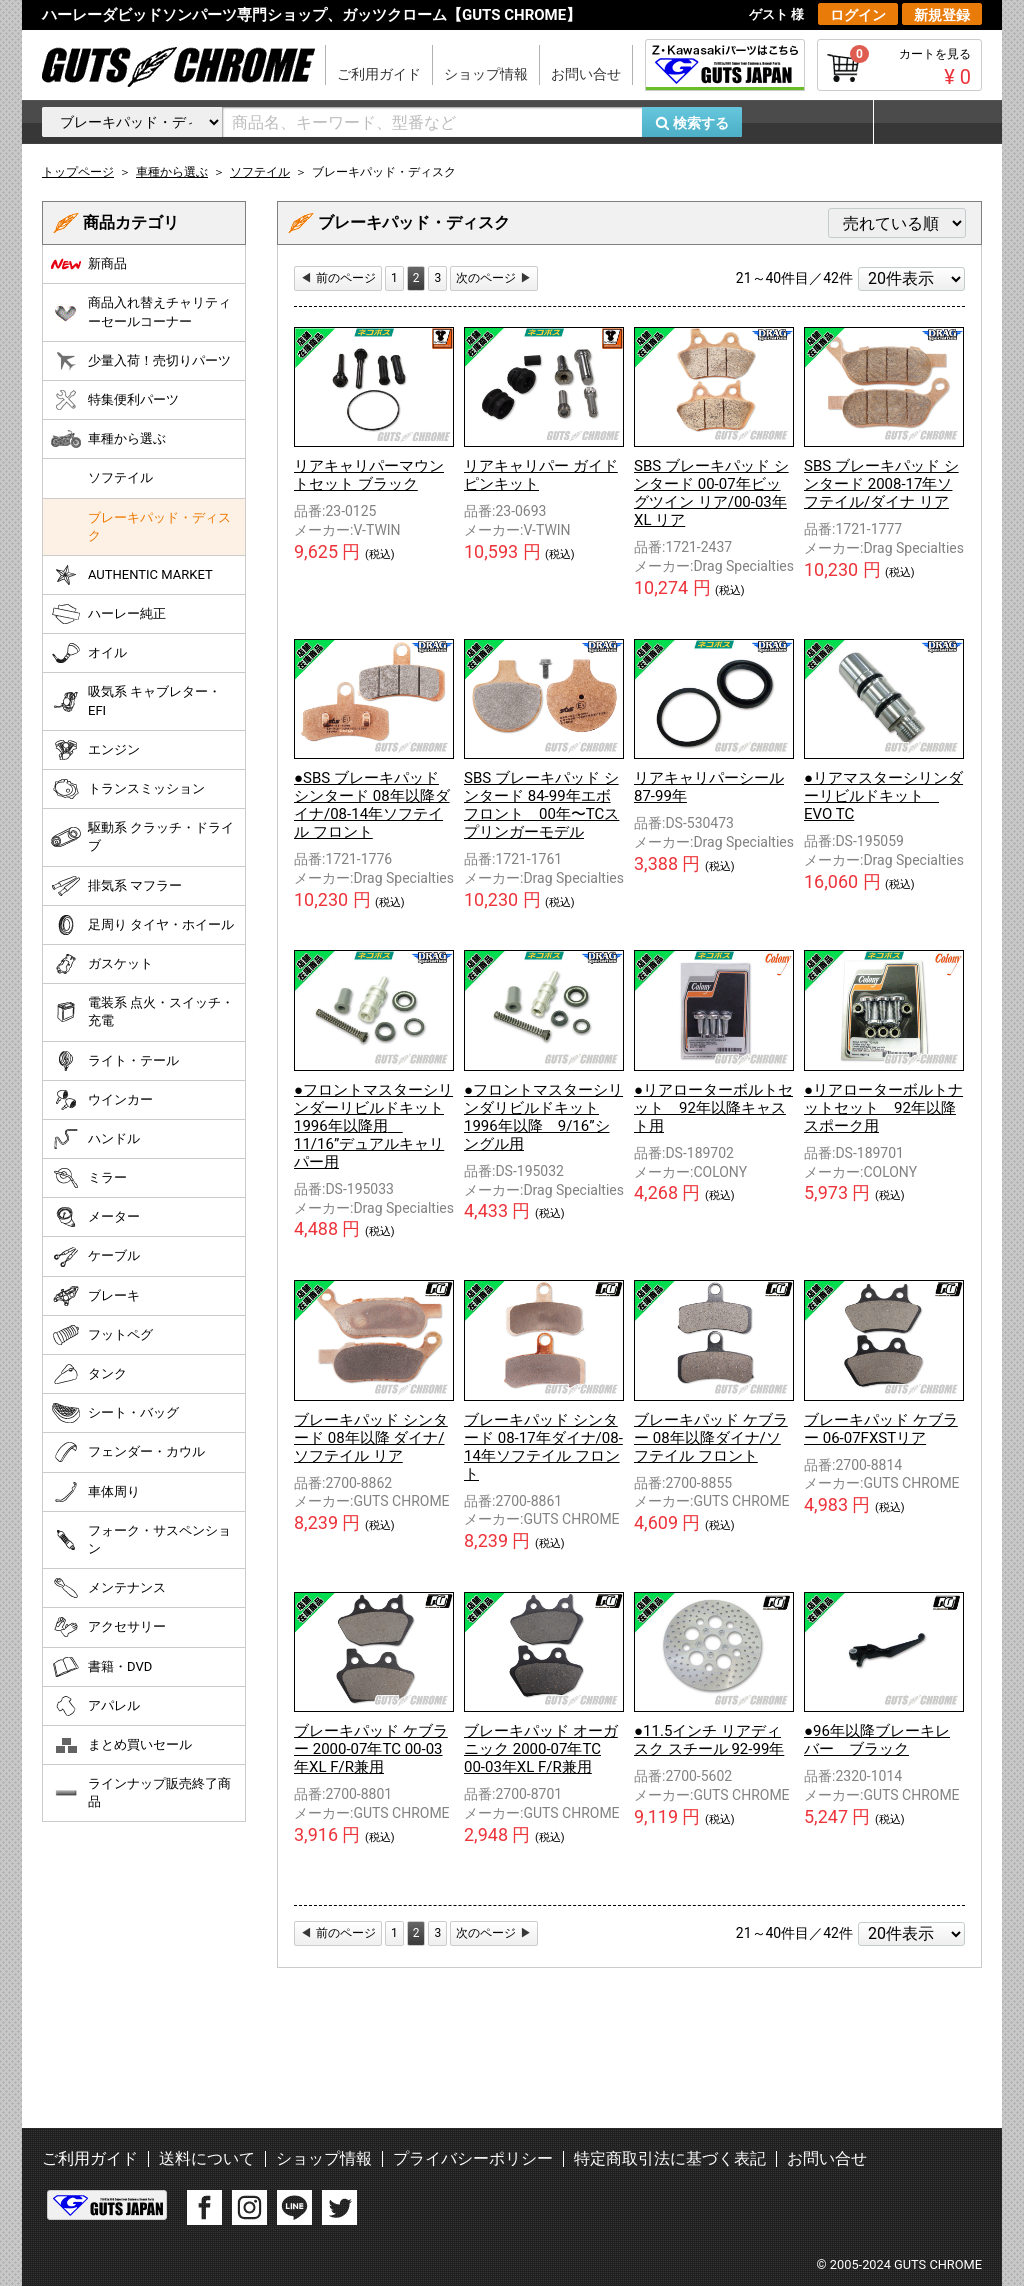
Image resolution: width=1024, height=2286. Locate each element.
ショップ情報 (486, 74)
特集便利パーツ (115, 400)
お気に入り (817, 122)
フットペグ (102, 1335)
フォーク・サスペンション (141, 1539)
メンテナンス (108, 1588)
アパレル (95, 1706)
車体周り (95, 1492)
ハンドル (95, 1139)
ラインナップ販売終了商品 (141, 1792)
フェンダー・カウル (128, 1452)
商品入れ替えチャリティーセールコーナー (141, 311)
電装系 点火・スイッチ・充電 (142, 1011)
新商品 (89, 264)
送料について (207, 2158)
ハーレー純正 (108, 614)
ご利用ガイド (379, 74)
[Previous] (338, 278)
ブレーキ (95, 1296)
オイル (89, 653)
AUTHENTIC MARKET (132, 575)
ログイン (858, 15)
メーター (95, 1217)
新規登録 (942, 15)
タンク (89, 1374)
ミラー (89, 1178)
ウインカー (102, 1100)
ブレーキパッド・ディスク (159, 526)
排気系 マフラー (116, 886)
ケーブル (95, 1257)
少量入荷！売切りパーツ (141, 361)
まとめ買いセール (121, 1745)
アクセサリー (108, 1627)
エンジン (95, 750)
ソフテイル (120, 477)
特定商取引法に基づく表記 (670, 2158)
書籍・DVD (101, 1667)
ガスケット (102, 964)
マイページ (927, 122)
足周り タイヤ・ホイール (142, 925)
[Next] (494, 278)
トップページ (78, 172)
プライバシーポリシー (473, 2158)
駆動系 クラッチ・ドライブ (142, 836)
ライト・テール (115, 1061)
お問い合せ (586, 74)
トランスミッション (128, 789)
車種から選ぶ (108, 439)
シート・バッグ (115, 1413)
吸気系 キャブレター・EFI (136, 700)
